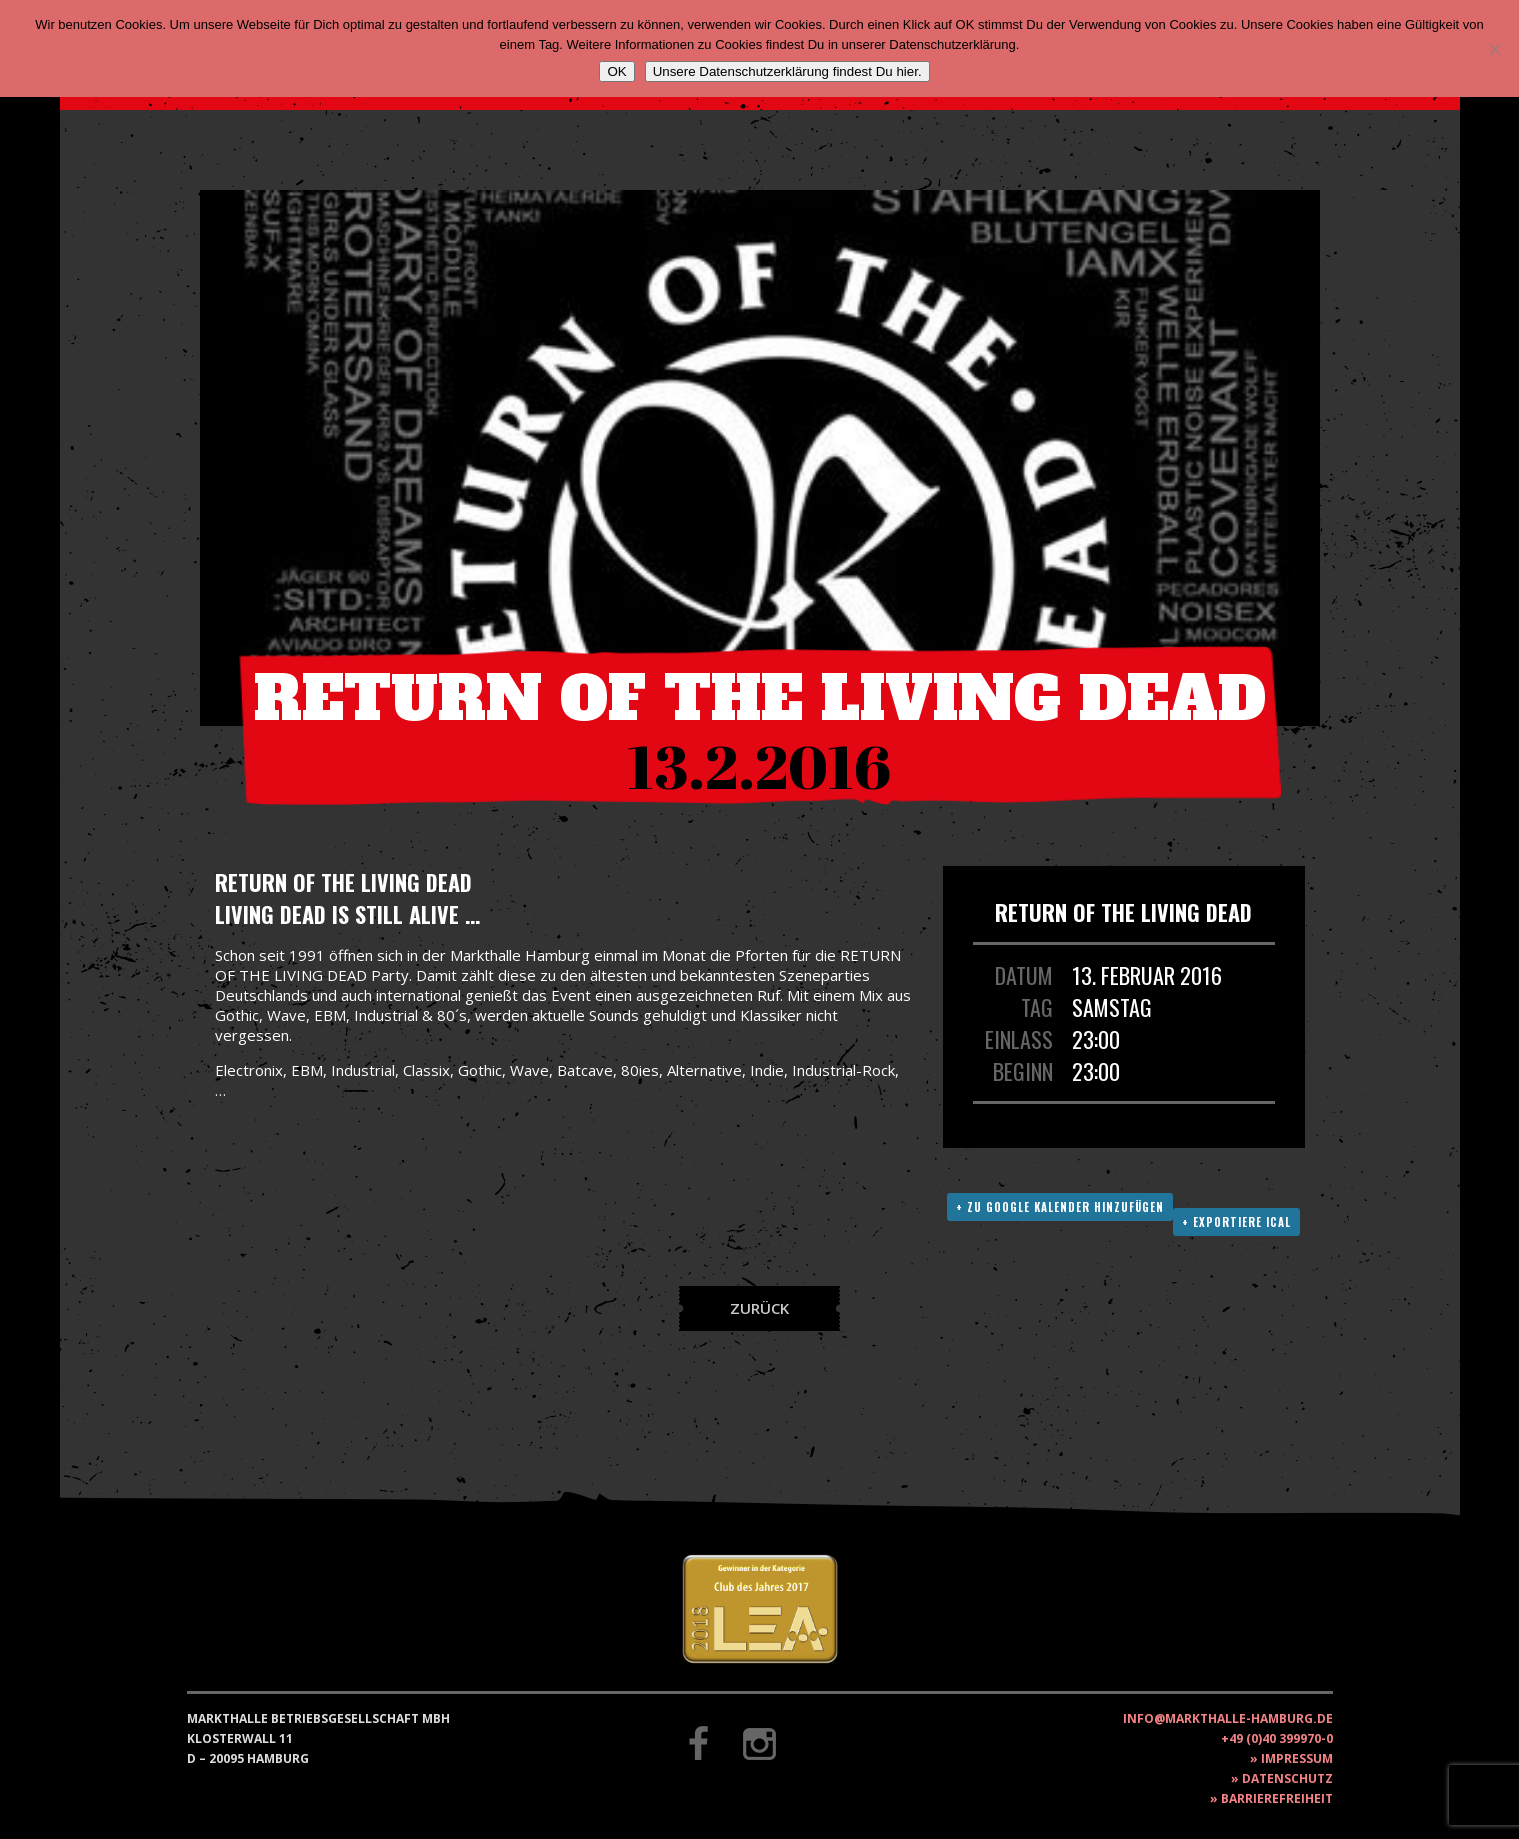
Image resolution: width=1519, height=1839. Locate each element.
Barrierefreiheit (1277, 1798)
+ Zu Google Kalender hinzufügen (1060, 1207)
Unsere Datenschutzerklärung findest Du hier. (787, 71)
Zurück (759, 1308)
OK (616, 71)
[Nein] (1494, 49)
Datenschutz (1287, 1778)
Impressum (1297, 1758)
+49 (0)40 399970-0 (1277, 1738)
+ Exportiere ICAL (1236, 1222)
